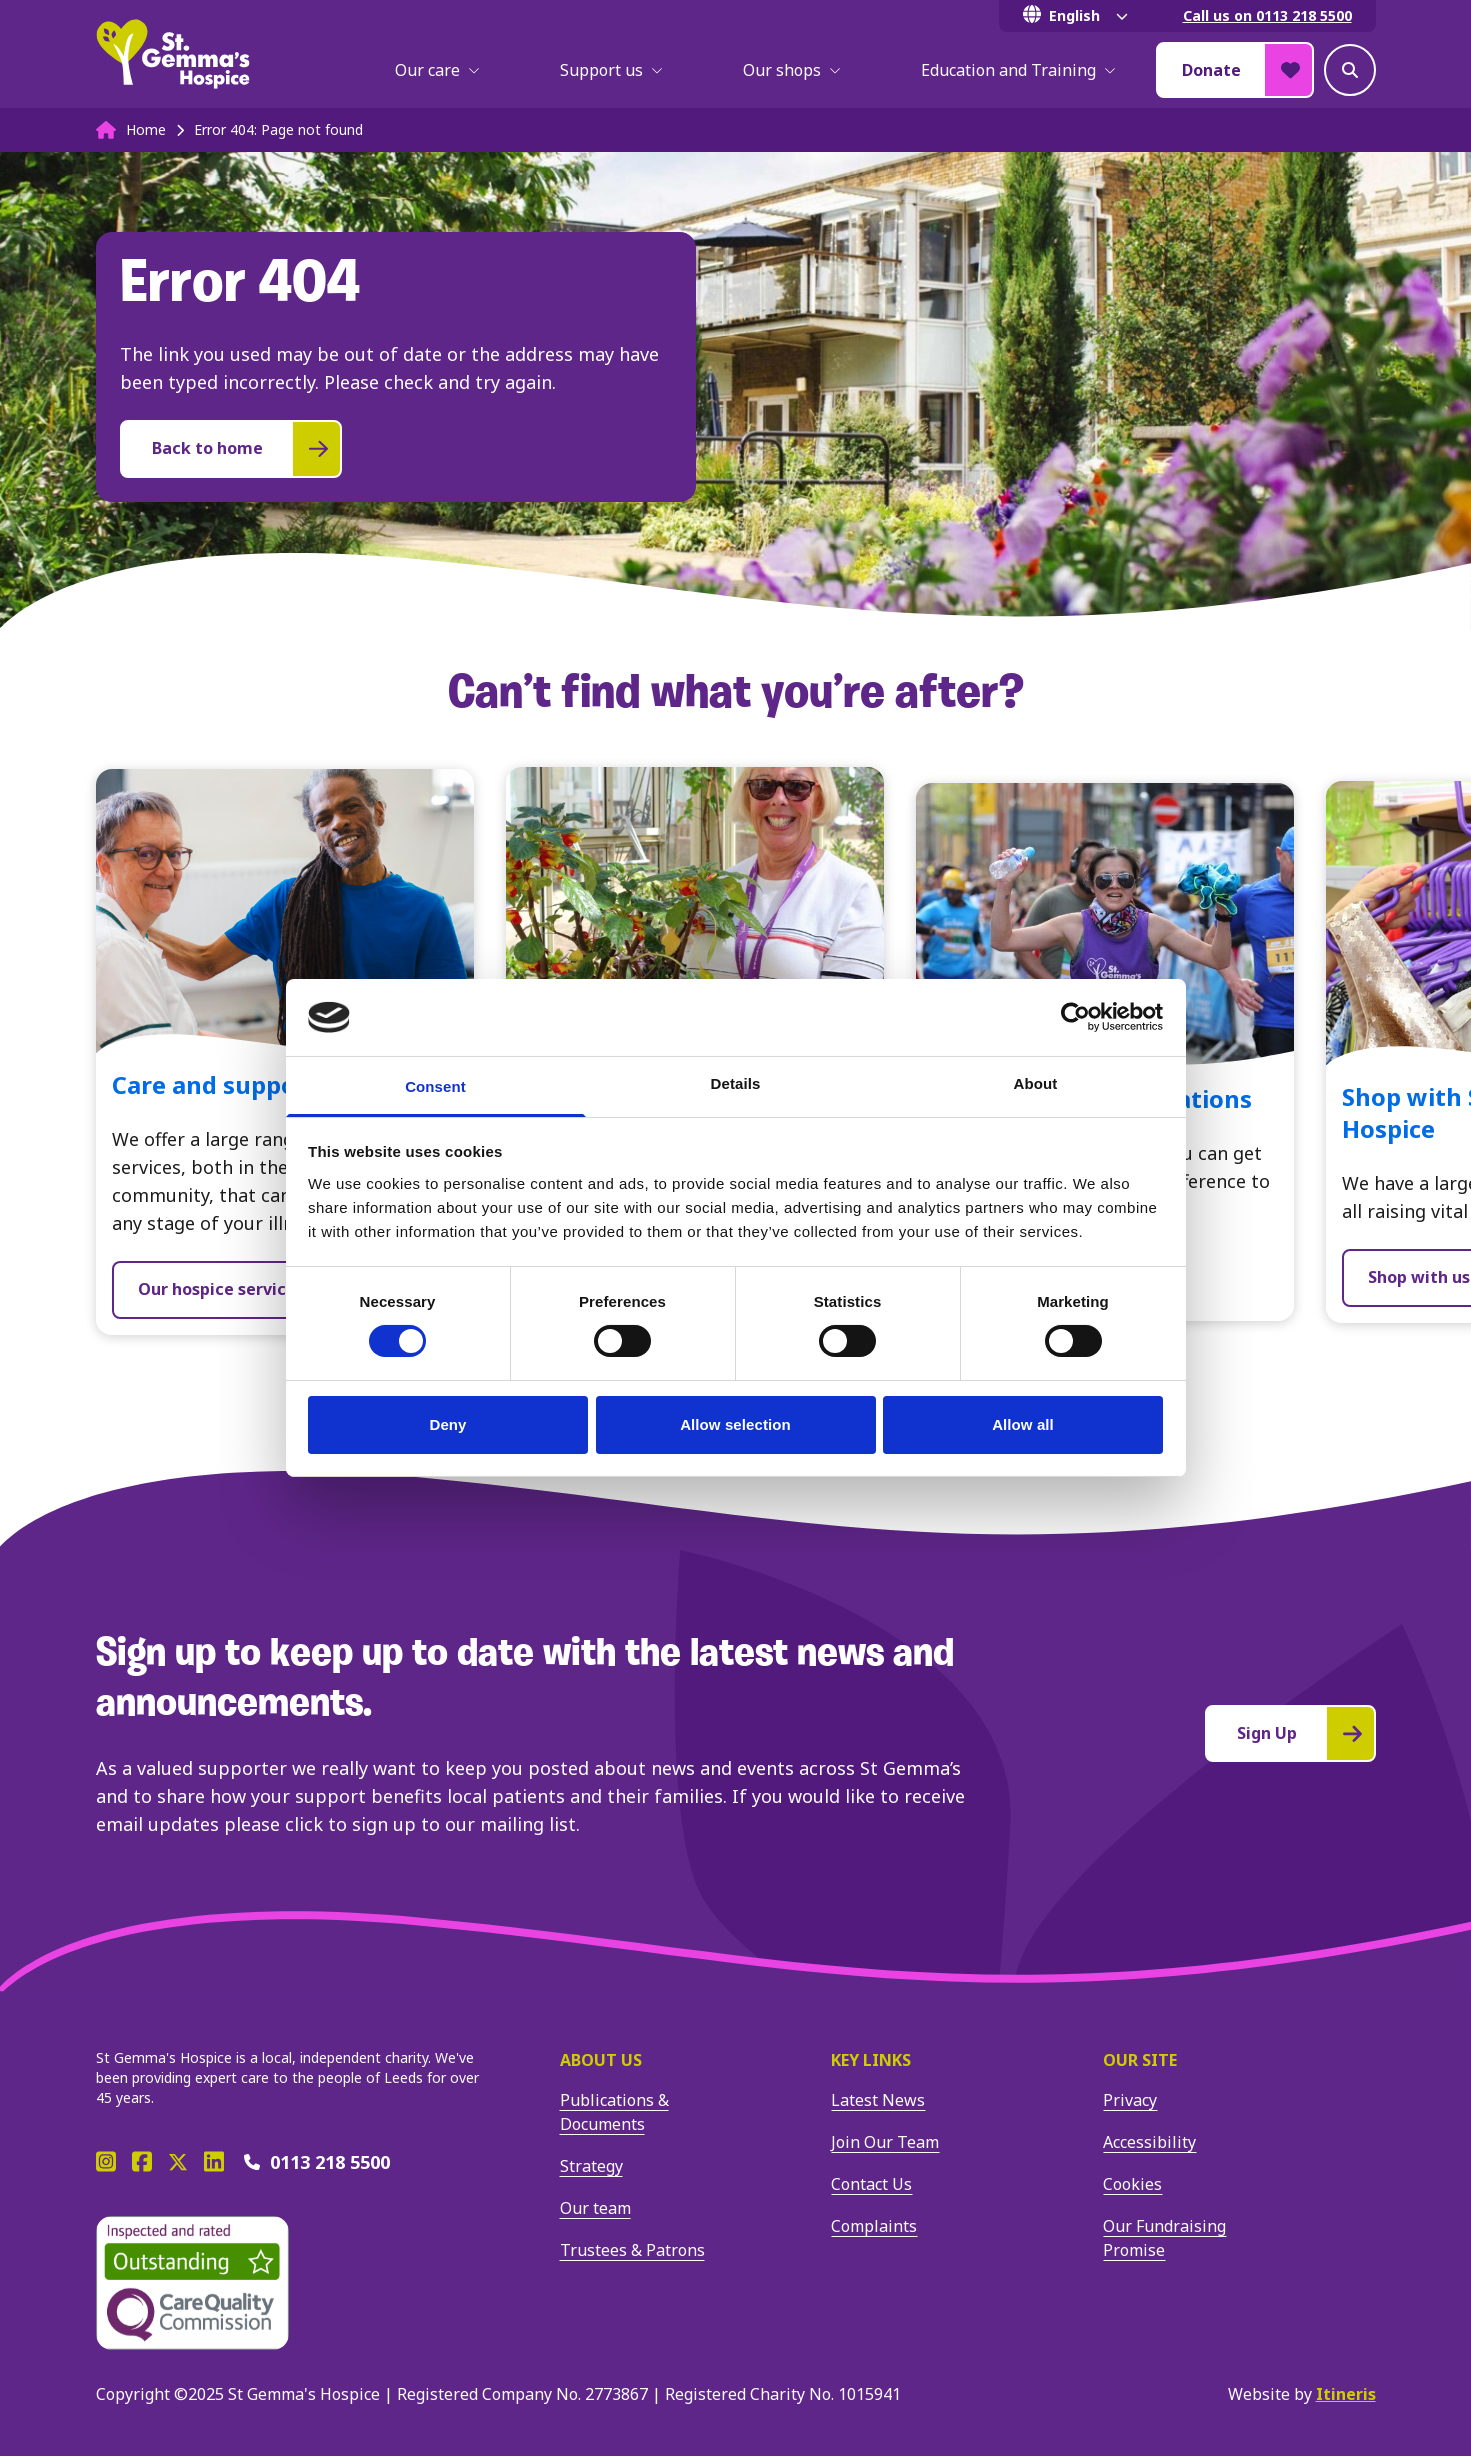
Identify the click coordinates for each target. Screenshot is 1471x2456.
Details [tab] (736, 1083)
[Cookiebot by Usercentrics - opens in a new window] (1075, 1017)
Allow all (1023, 1424)
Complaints (874, 2226)
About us (601, 2060)
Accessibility (1149, 2142)
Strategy (591, 2166)
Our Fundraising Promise (1164, 2238)
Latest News (878, 2100)
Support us (611, 70)
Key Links (871, 2060)
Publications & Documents (614, 2112)
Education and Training (1018, 70)
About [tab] (1036, 1083)
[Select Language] (1079, 16)
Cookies (1132, 2184)
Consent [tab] (435, 1086)
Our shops (792, 70)
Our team (595, 2208)
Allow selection (735, 1424)
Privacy (1130, 2100)
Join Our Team (885, 2142)
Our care (437, 70)
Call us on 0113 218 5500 (1267, 15)
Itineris (1346, 2394)
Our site (1140, 2060)
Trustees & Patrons (632, 2250)
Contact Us (871, 2184)
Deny (447, 1424)
